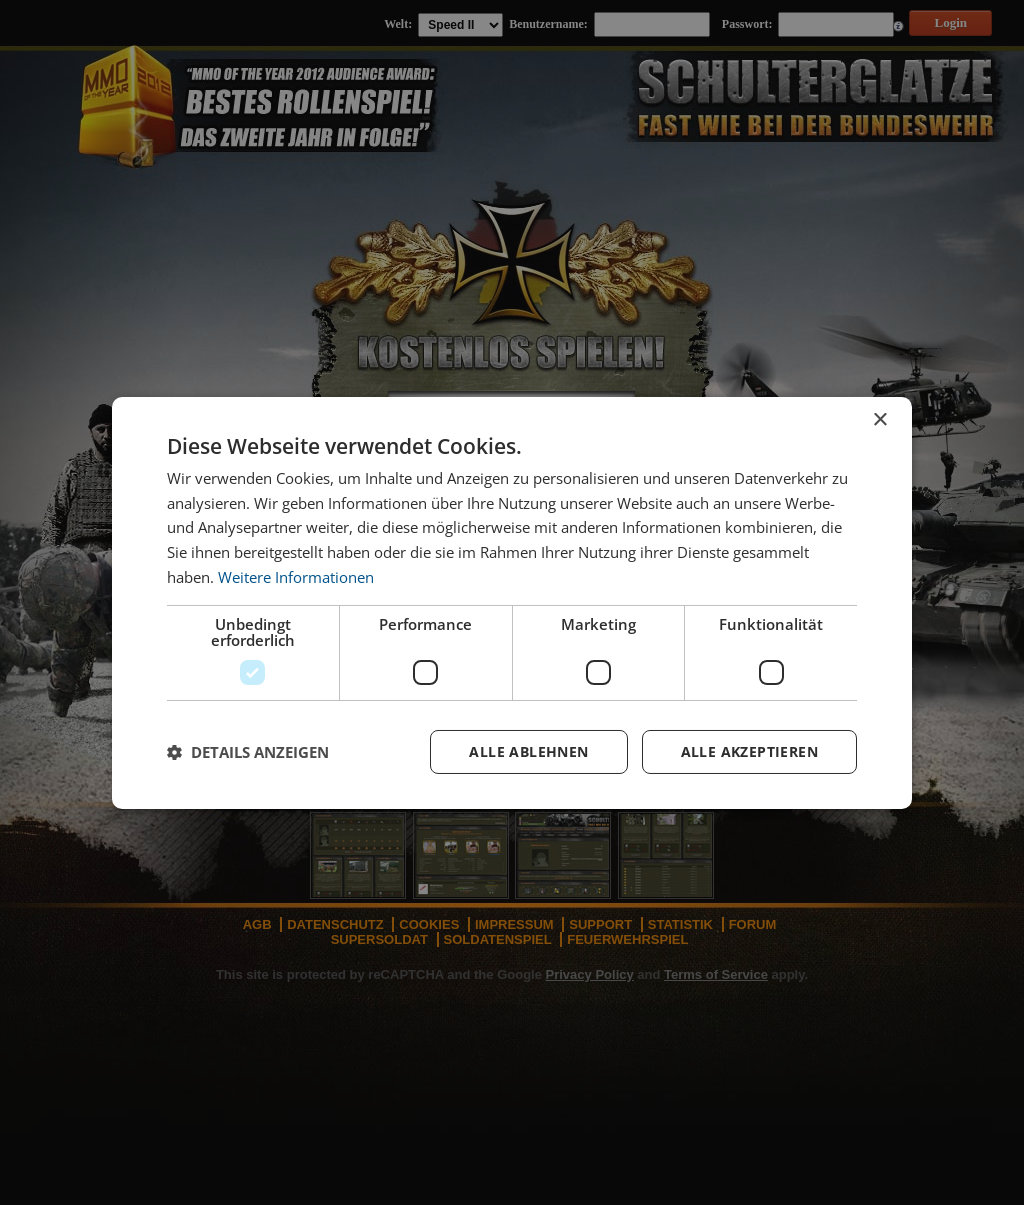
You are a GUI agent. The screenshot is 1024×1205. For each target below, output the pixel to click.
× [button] (879, 419)
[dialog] (512, 602)
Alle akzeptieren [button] (749, 751)
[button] (248, 752)
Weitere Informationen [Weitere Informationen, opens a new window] (296, 577)
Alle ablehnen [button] (528, 751)
